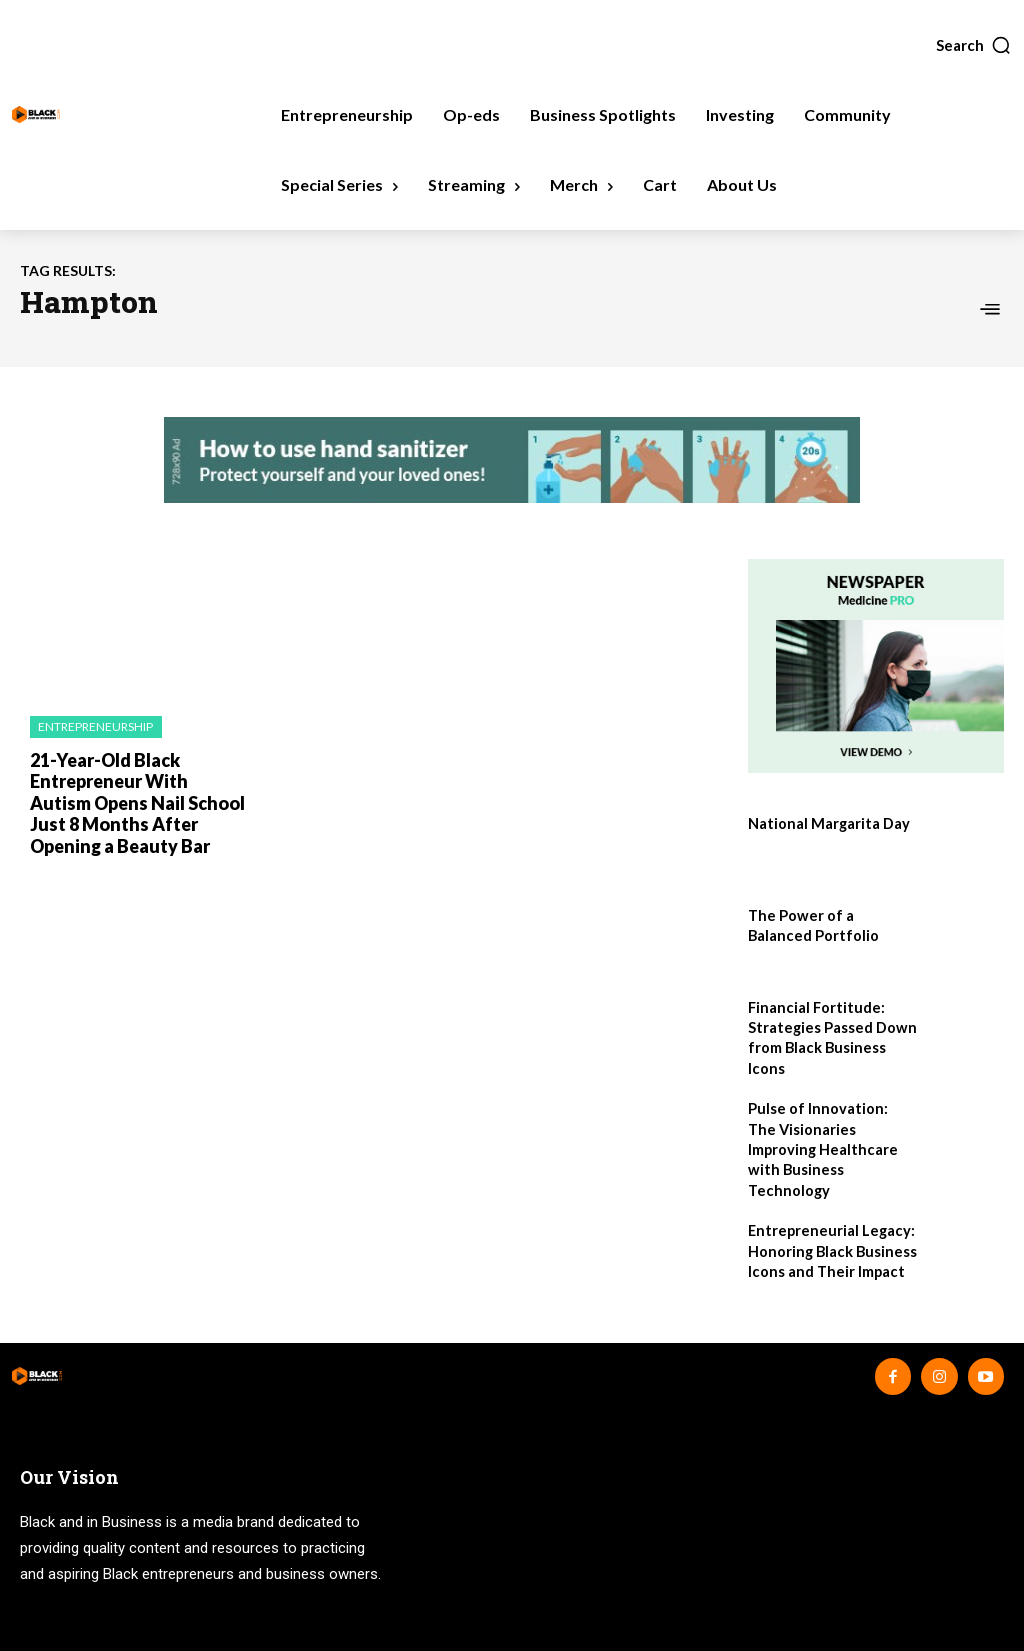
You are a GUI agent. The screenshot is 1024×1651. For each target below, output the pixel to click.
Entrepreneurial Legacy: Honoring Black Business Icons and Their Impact (829, 1223)
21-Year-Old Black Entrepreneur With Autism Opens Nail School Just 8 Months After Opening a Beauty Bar (137, 800)
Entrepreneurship (95, 726)
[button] (974, 45)
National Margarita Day (827, 823)
